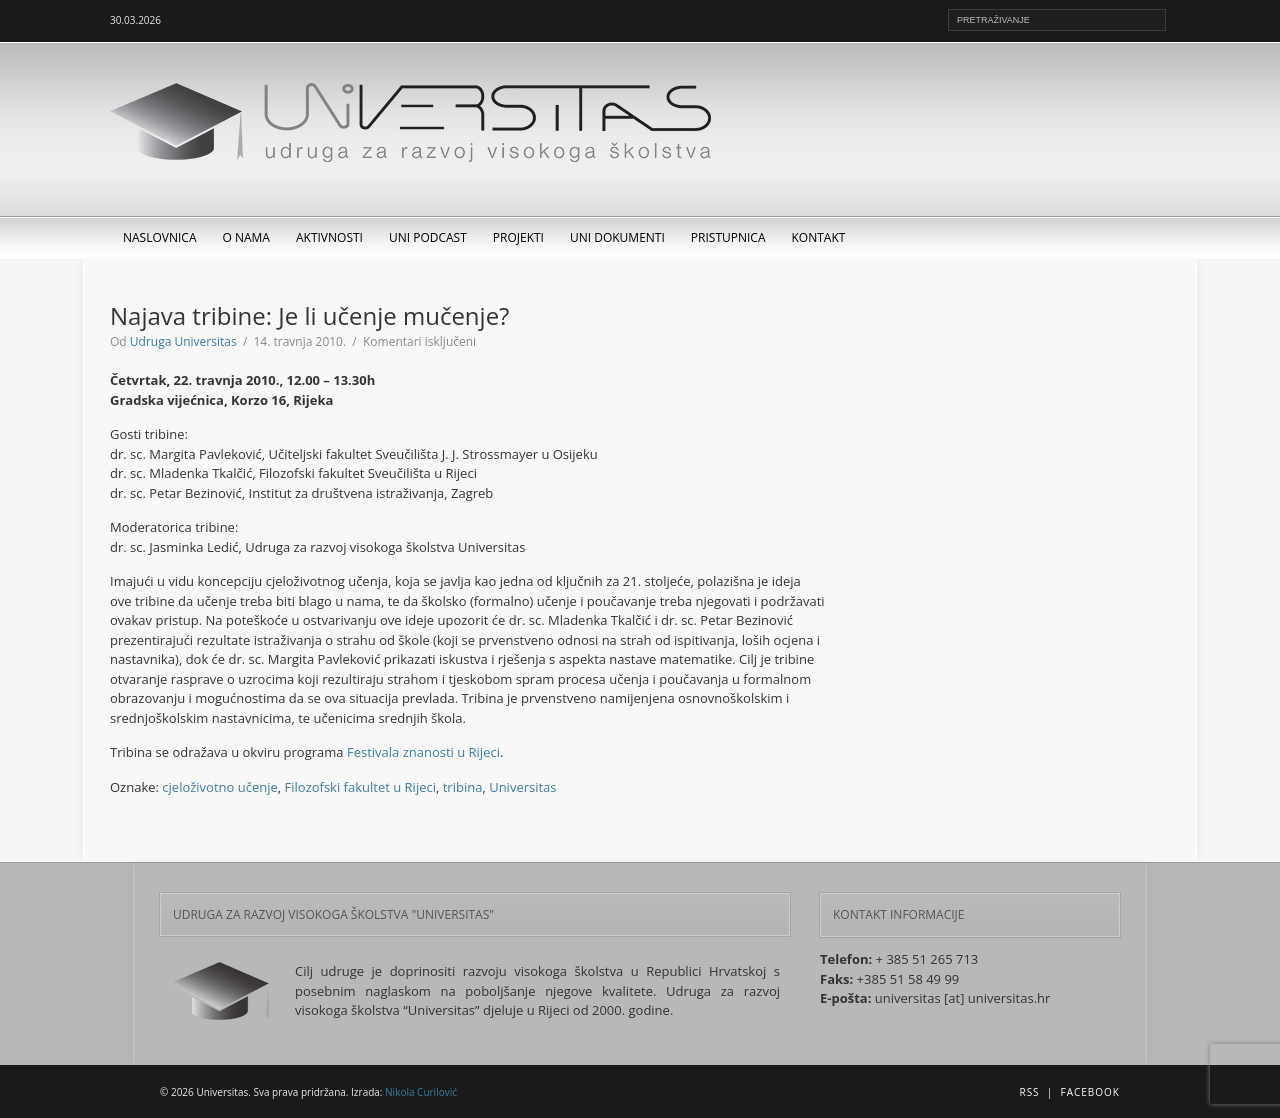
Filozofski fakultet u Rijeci (360, 787)
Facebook (1090, 1092)
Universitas (522, 787)
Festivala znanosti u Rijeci (423, 752)
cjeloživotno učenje (219, 787)
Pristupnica (728, 237)
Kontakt (819, 237)
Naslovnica (160, 237)
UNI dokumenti (617, 237)
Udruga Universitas (183, 341)
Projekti (518, 237)
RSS (1029, 1092)
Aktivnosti (329, 237)
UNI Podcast (428, 237)
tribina (463, 787)
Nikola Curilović (421, 1092)
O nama (246, 237)
